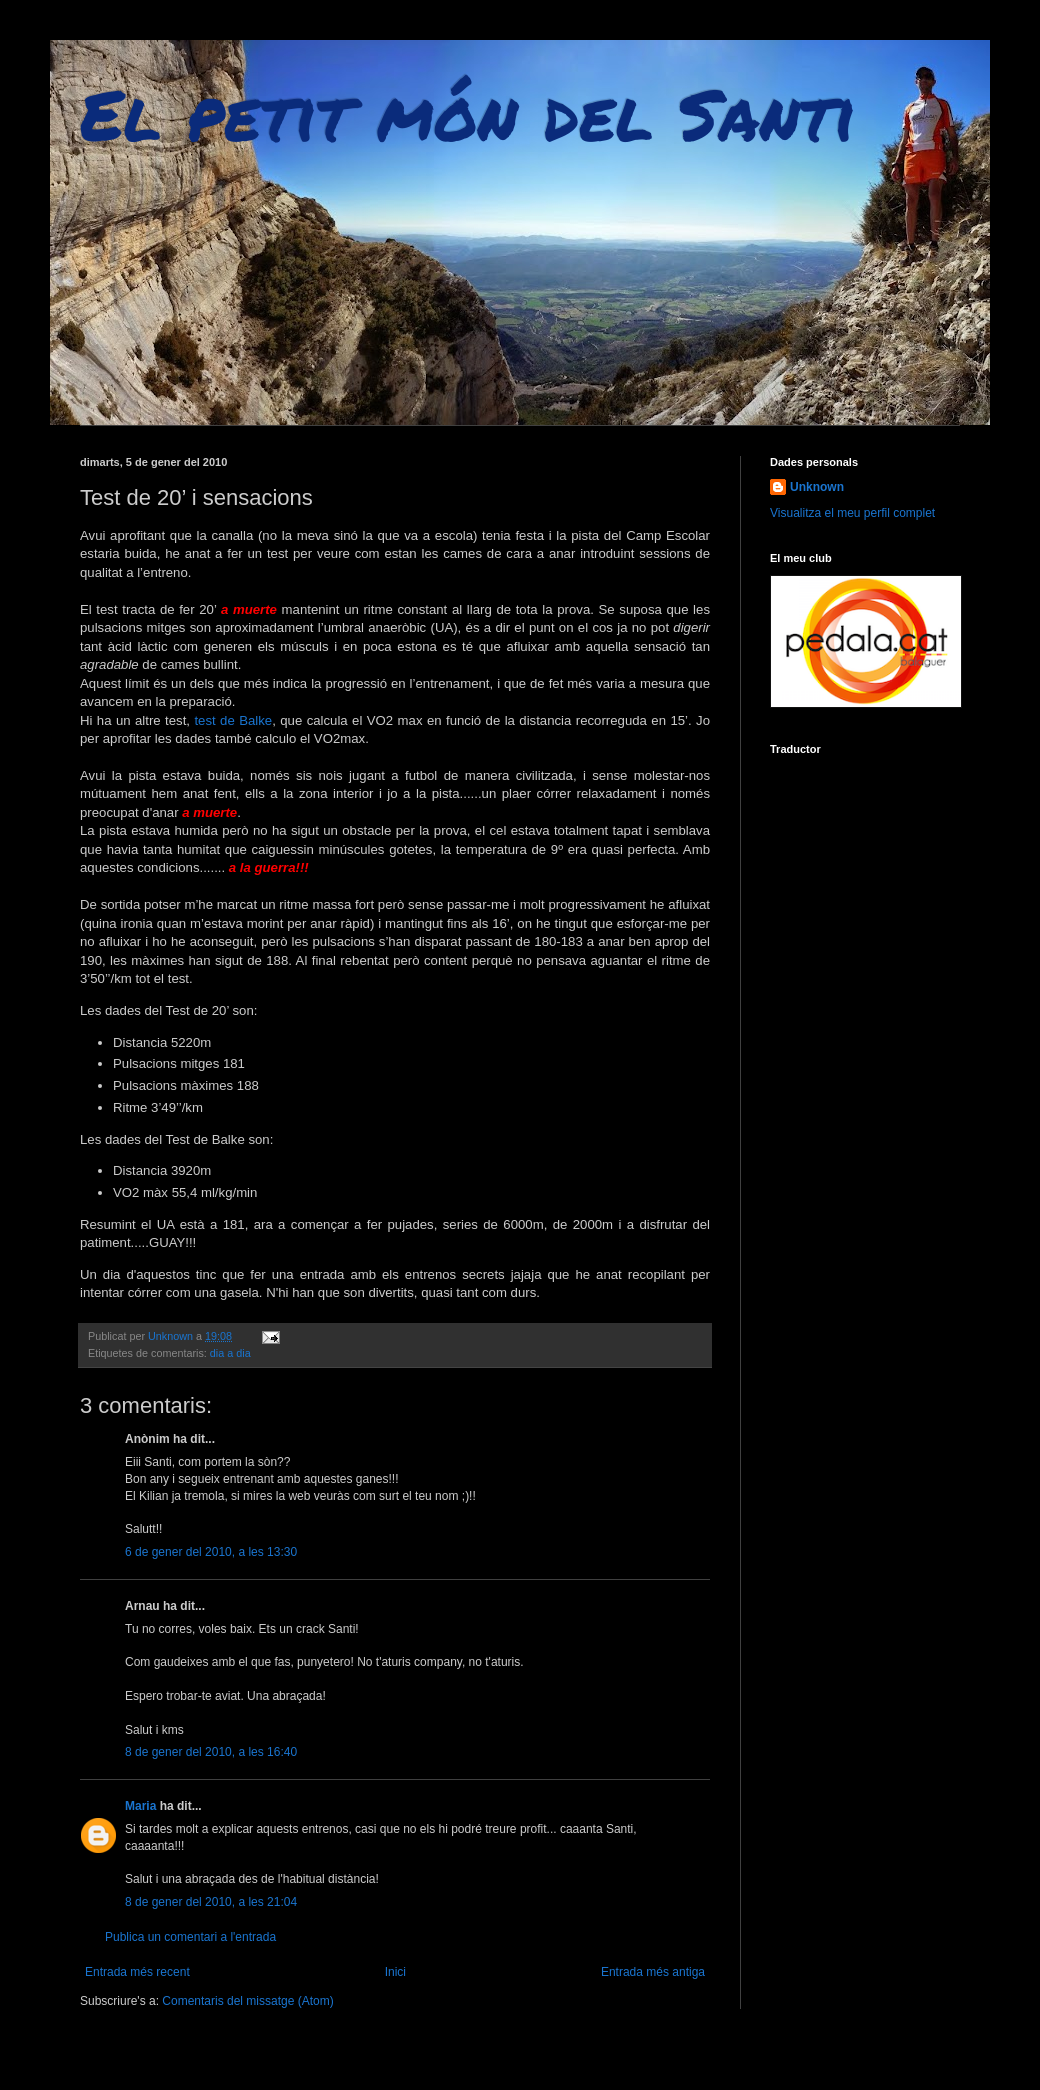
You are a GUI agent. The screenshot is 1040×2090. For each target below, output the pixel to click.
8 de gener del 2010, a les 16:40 (211, 1752)
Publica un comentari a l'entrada (190, 1937)
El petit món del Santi (468, 113)
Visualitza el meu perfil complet (852, 513)
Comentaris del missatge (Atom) (247, 2001)
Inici (395, 1972)
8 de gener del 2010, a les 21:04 (211, 1902)
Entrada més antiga (653, 1972)
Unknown (817, 487)
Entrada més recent (137, 1972)
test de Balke (233, 720)
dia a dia (230, 1353)
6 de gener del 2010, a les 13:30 (211, 1552)
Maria (140, 1806)
